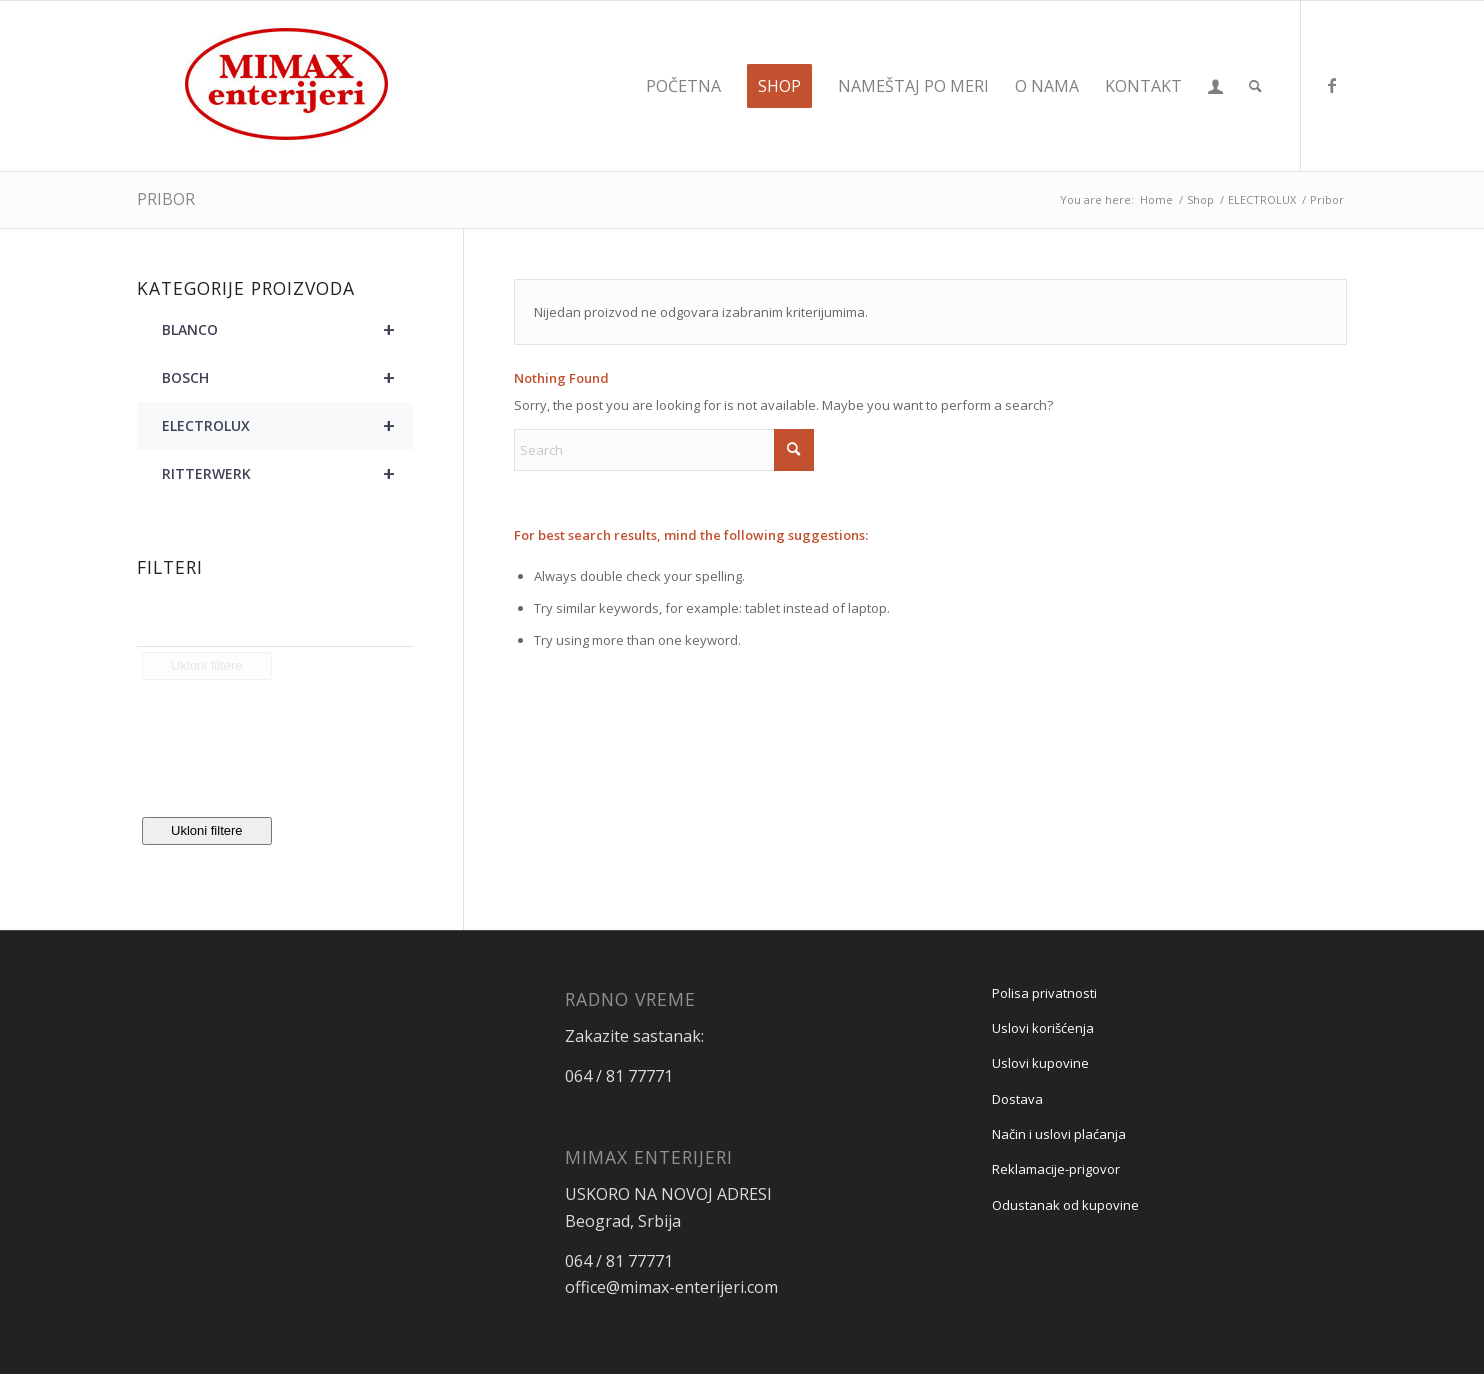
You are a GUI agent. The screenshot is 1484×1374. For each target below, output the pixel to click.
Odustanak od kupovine (1065, 1205)
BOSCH (287, 378)
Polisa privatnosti (1044, 993)
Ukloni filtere (207, 830)
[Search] (1255, 86)
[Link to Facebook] (1332, 85)
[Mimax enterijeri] (287, 86)
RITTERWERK (287, 474)
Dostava (1017, 1099)
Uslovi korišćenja (1043, 1028)
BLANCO (287, 330)
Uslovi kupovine (1040, 1063)
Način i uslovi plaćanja (1059, 1134)
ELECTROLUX (287, 426)
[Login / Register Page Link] (1215, 86)
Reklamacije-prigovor (1056, 1169)
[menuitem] (683, 86)
